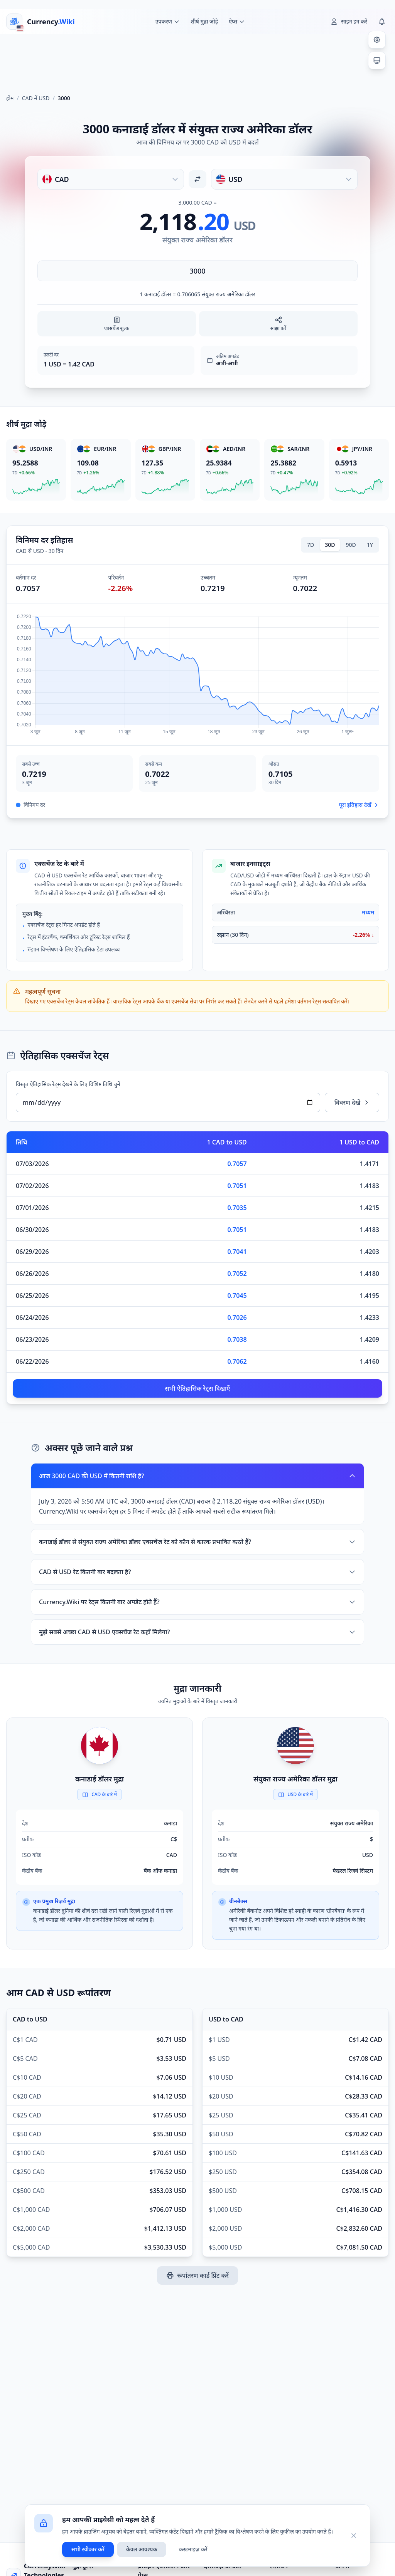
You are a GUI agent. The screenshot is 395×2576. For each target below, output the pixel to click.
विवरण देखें (352, 1102)
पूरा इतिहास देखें (359, 804)
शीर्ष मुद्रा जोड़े (204, 21)
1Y (370, 544)
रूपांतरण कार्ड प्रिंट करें (197, 2275)
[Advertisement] (197, 61)
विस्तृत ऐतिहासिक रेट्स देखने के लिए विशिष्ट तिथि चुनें (68, 1084)
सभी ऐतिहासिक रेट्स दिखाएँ (197, 1388)
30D (330, 544)
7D (310, 544)
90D (351, 544)
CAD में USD (36, 98)
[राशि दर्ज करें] (197, 270)
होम (10, 98)
